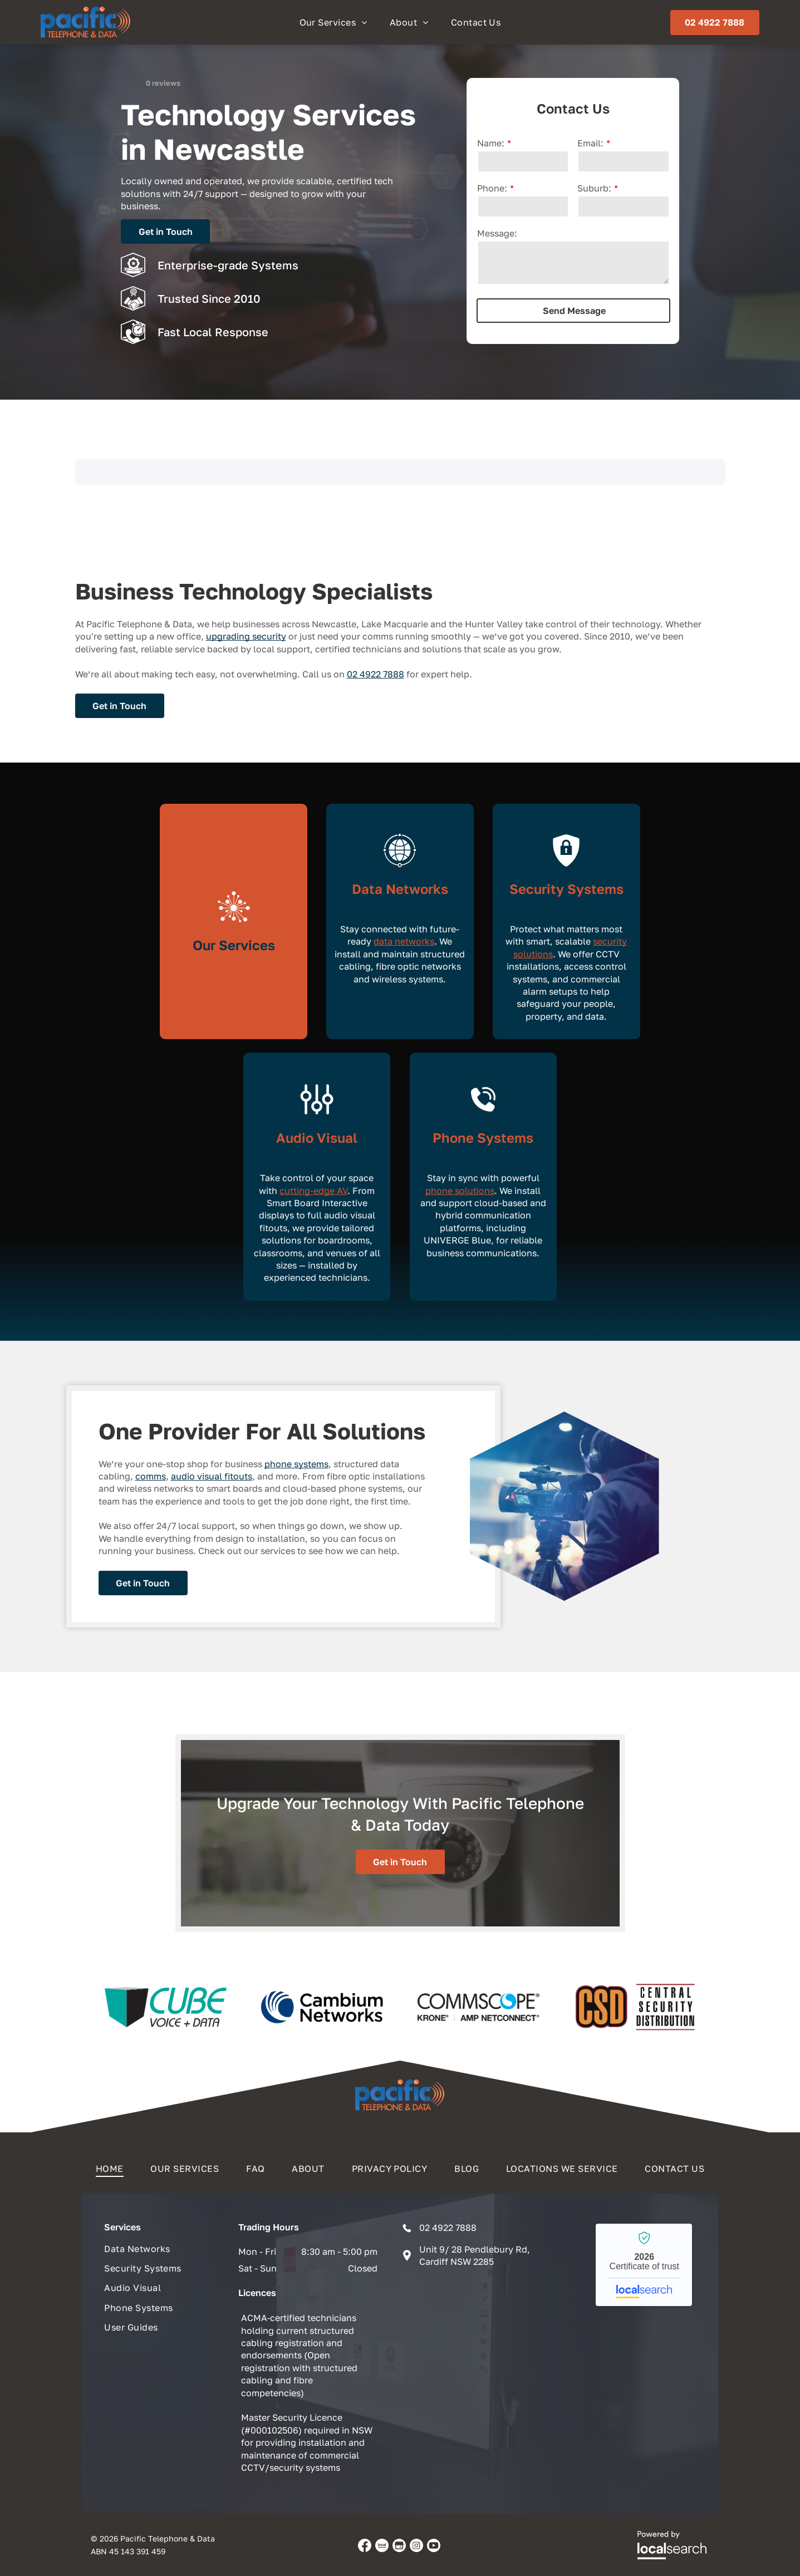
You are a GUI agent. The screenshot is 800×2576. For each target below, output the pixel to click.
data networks (404, 941)
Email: (590, 143)
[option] (165, 2007)
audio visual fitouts (211, 1476)
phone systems (296, 1463)
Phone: (492, 188)
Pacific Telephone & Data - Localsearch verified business (644, 2265)
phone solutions (459, 1190)
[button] (75, 496)
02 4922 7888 (375, 674)
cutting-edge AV (313, 1190)
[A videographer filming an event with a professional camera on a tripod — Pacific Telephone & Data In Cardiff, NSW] (564, 1506)
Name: (490, 143)
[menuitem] (333, 22)
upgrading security (246, 636)
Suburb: (594, 188)
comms (150, 1476)
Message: (497, 233)
